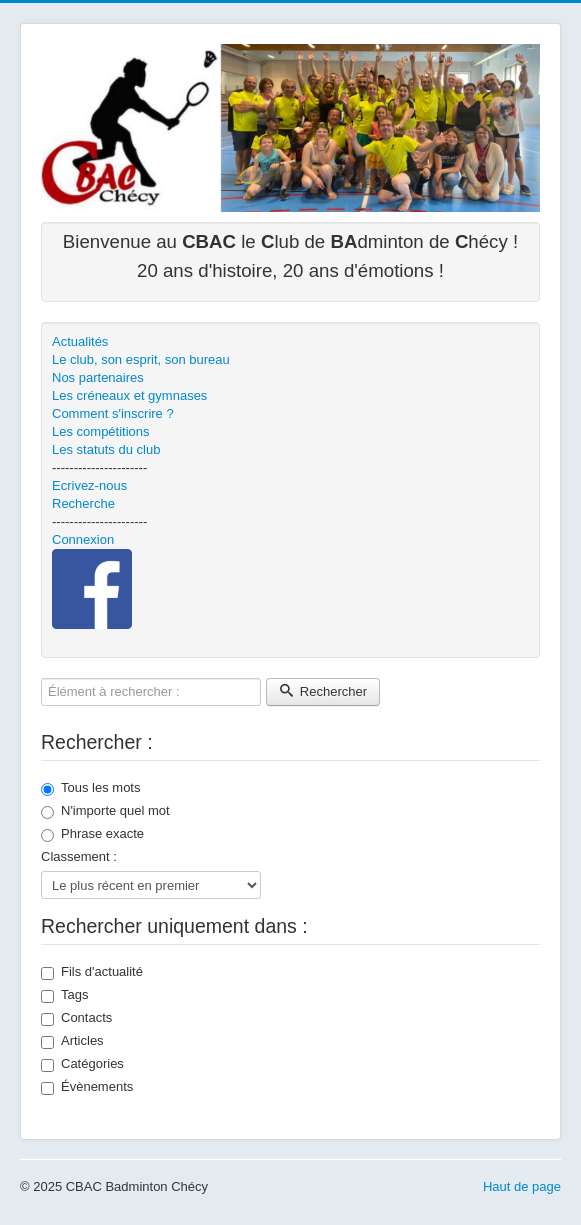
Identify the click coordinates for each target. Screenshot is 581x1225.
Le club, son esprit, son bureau (141, 359)
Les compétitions (101, 431)
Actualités (80, 341)
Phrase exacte (92, 834)
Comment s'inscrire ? (113, 413)
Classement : (79, 856)
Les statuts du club (106, 449)
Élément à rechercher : (41, 678)
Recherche (83, 503)
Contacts (76, 1018)
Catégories (82, 1064)
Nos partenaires (98, 377)
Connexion (83, 539)
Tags (64, 995)
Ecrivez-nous (89, 485)
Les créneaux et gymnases (129, 395)
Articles (72, 1041)
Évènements (87, 1087)
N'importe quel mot (105, 811)
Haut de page (522, 1186)
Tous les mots (90, 788)
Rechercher (323, 691)
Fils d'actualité (92, 972)
